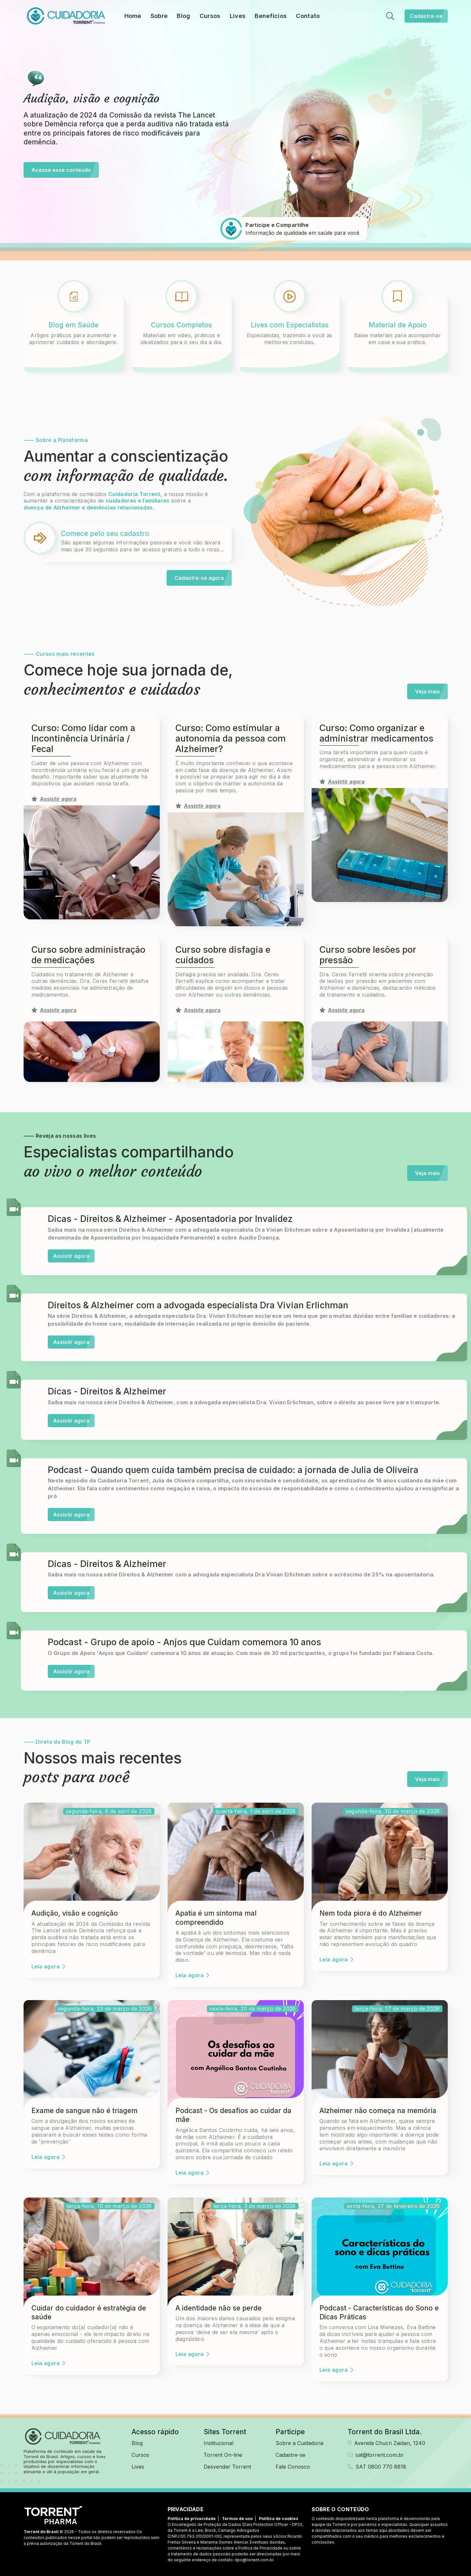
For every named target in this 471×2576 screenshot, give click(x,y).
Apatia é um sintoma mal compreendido (216, 1917)
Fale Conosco (293, 2466)
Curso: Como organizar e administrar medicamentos (376, 733)
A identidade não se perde (218, 2308)
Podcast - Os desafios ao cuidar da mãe (233, 2115)
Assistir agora (74, 1255)
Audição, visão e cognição (74, 1913)
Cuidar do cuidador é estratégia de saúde (88, 2312)
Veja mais (431, 691)
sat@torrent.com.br (376, 2455)
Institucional (218, 2443)
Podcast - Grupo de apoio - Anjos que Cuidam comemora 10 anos (184, 1642)
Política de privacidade (192, 2518)
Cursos (210, 15)
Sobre (159, 15)
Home (132, 15)
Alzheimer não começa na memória (377, 2111)
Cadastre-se (429, 16)
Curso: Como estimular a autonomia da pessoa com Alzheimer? (230, 739)
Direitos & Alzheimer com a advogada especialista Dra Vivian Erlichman (198, 1305)
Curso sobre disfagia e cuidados (222, 955)
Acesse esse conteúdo (65, 170)
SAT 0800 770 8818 (377, 2466)
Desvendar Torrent (227, 2466)
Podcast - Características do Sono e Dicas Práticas (379, 2312)
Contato (308, 15)
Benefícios (271, 15)
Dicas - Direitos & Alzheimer (107, 1391)
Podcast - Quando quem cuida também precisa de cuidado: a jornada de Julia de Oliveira (233, 1470)
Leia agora (48, 1966)
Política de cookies (278, 2518)
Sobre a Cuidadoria (299, 2443)
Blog (183, 15)
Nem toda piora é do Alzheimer (370, 1913)
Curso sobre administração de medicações (88, 955)
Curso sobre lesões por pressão (367, 955)
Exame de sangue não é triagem (84, 2111)
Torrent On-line (223, 2455)
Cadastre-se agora (203, 578)
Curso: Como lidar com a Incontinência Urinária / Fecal (83, 739)
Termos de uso (237, 2518)
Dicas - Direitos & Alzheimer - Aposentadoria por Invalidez (170, 1219)
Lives (238, 15)
